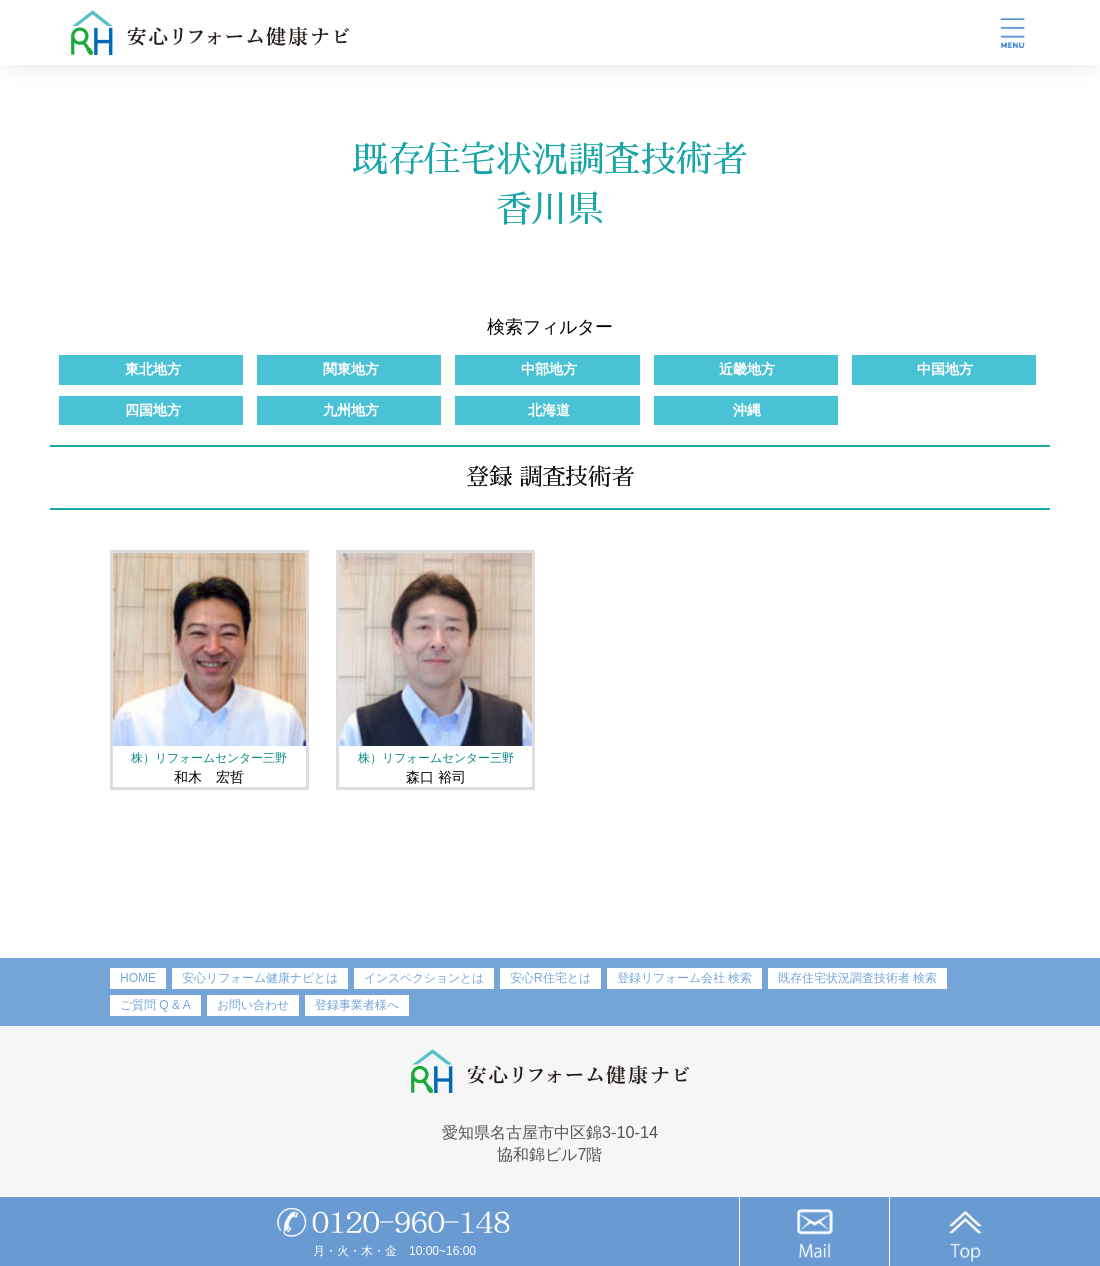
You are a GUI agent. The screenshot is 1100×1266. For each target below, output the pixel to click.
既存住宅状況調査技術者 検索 (857, 978)
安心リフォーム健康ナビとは (260, 978)
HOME (138, 978)
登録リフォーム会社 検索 (684, 978)
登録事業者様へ (357, 1005)
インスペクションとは (424, 978)
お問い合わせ (253, 1005)
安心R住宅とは (550, 978)
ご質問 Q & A (155, 1005)
